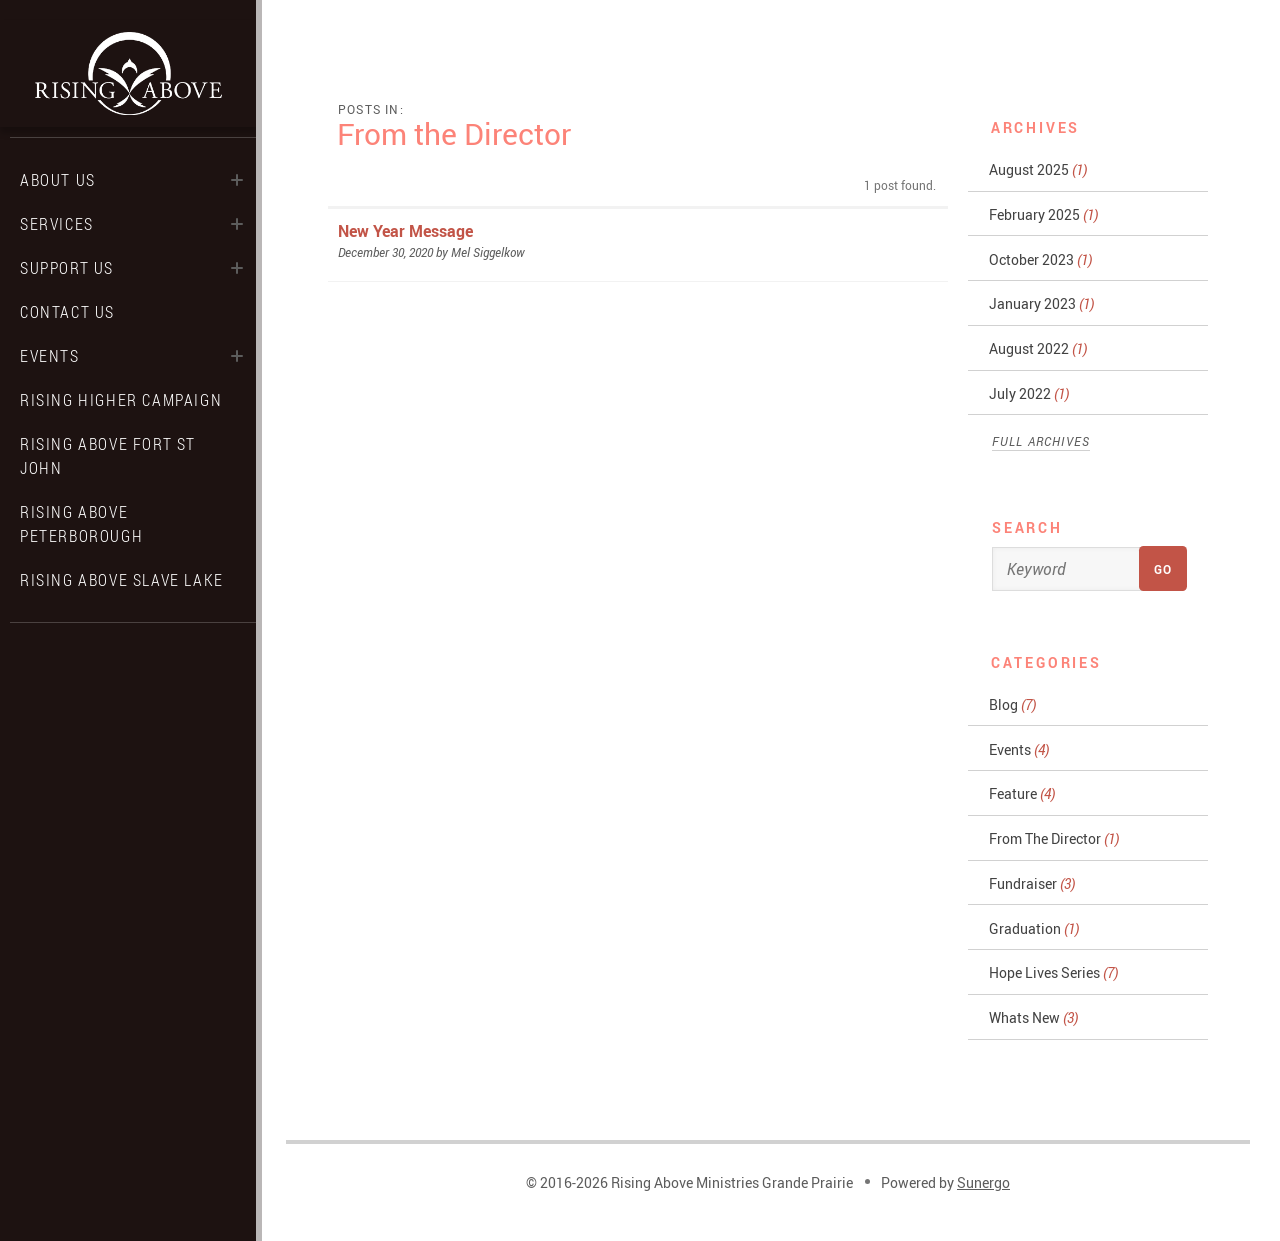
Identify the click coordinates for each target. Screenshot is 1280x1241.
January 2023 (1041, 303)
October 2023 (1040, 259)
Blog (1012, 704)
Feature (1022, 793)
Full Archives (1041, 441)
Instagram (128, 653)
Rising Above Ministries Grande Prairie (128, 73)
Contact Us (67, 312)
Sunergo (983, 1182)
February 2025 (1043, 214)
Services (57, 224)
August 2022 (1038, 348)
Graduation (1034, 928)
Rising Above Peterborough (81, 524)
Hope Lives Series (1053, 972)
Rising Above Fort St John (108, 456)
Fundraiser (1032, 883)
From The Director (1054, 838)
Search (1027, 527)
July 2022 (1029, 393)
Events (50, 356)
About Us (58, 180)
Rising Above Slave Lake (122, 580)
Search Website (164, 653)
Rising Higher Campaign (121, 400)
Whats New (1033, 1017)
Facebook (92, 653)
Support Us (67, 268)
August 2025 (1038, 169)
